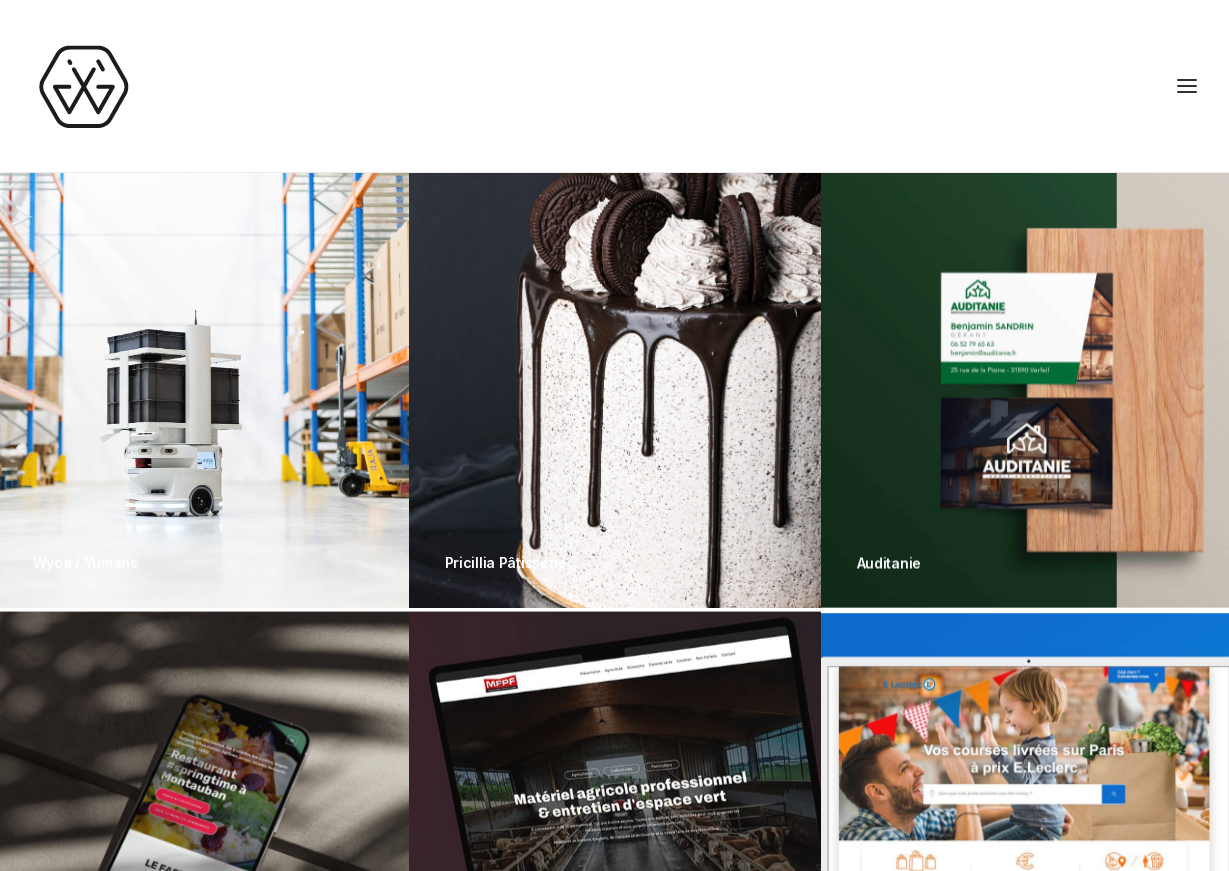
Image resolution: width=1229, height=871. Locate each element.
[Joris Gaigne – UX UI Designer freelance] (83, 86)
